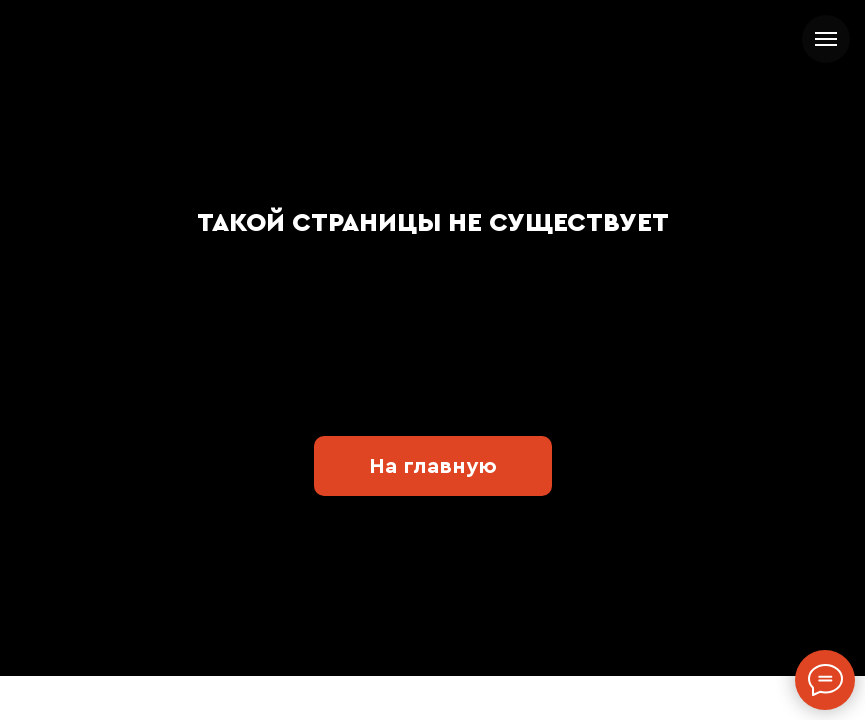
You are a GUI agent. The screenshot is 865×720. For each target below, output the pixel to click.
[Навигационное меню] (826, 39)
